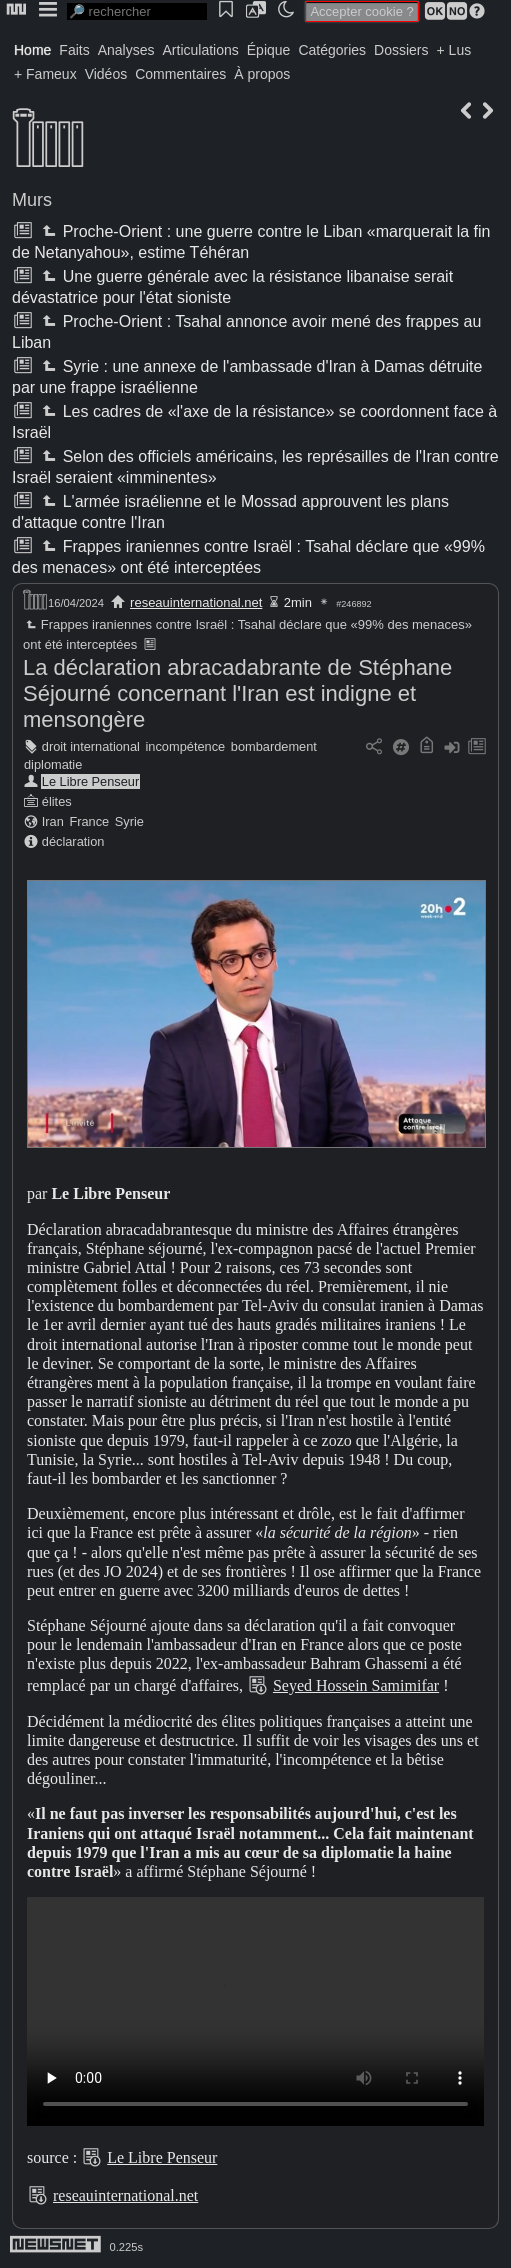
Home (32, 50)
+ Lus (454, 50)
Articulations (201, 50)
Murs (32, 200)
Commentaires (180, 74)
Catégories (332, 50)
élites (57, 801)
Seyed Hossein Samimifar (356, 1685)
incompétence (186, 746)
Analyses (126, 50)
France (89, 821)
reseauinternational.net (196, 602)
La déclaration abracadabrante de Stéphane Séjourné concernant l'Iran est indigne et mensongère (237, 693)
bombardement (274, 746)
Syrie (129, 821)
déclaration (73, 841)
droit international (91, 746)
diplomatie (53, 764)
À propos (262, 74)
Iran (53, 821)
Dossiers (401, 50)
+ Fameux (45, 74)
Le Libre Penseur (90, 781)
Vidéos (106, 74)
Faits (74, 50)
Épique (269, 50)
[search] (137, 11)
